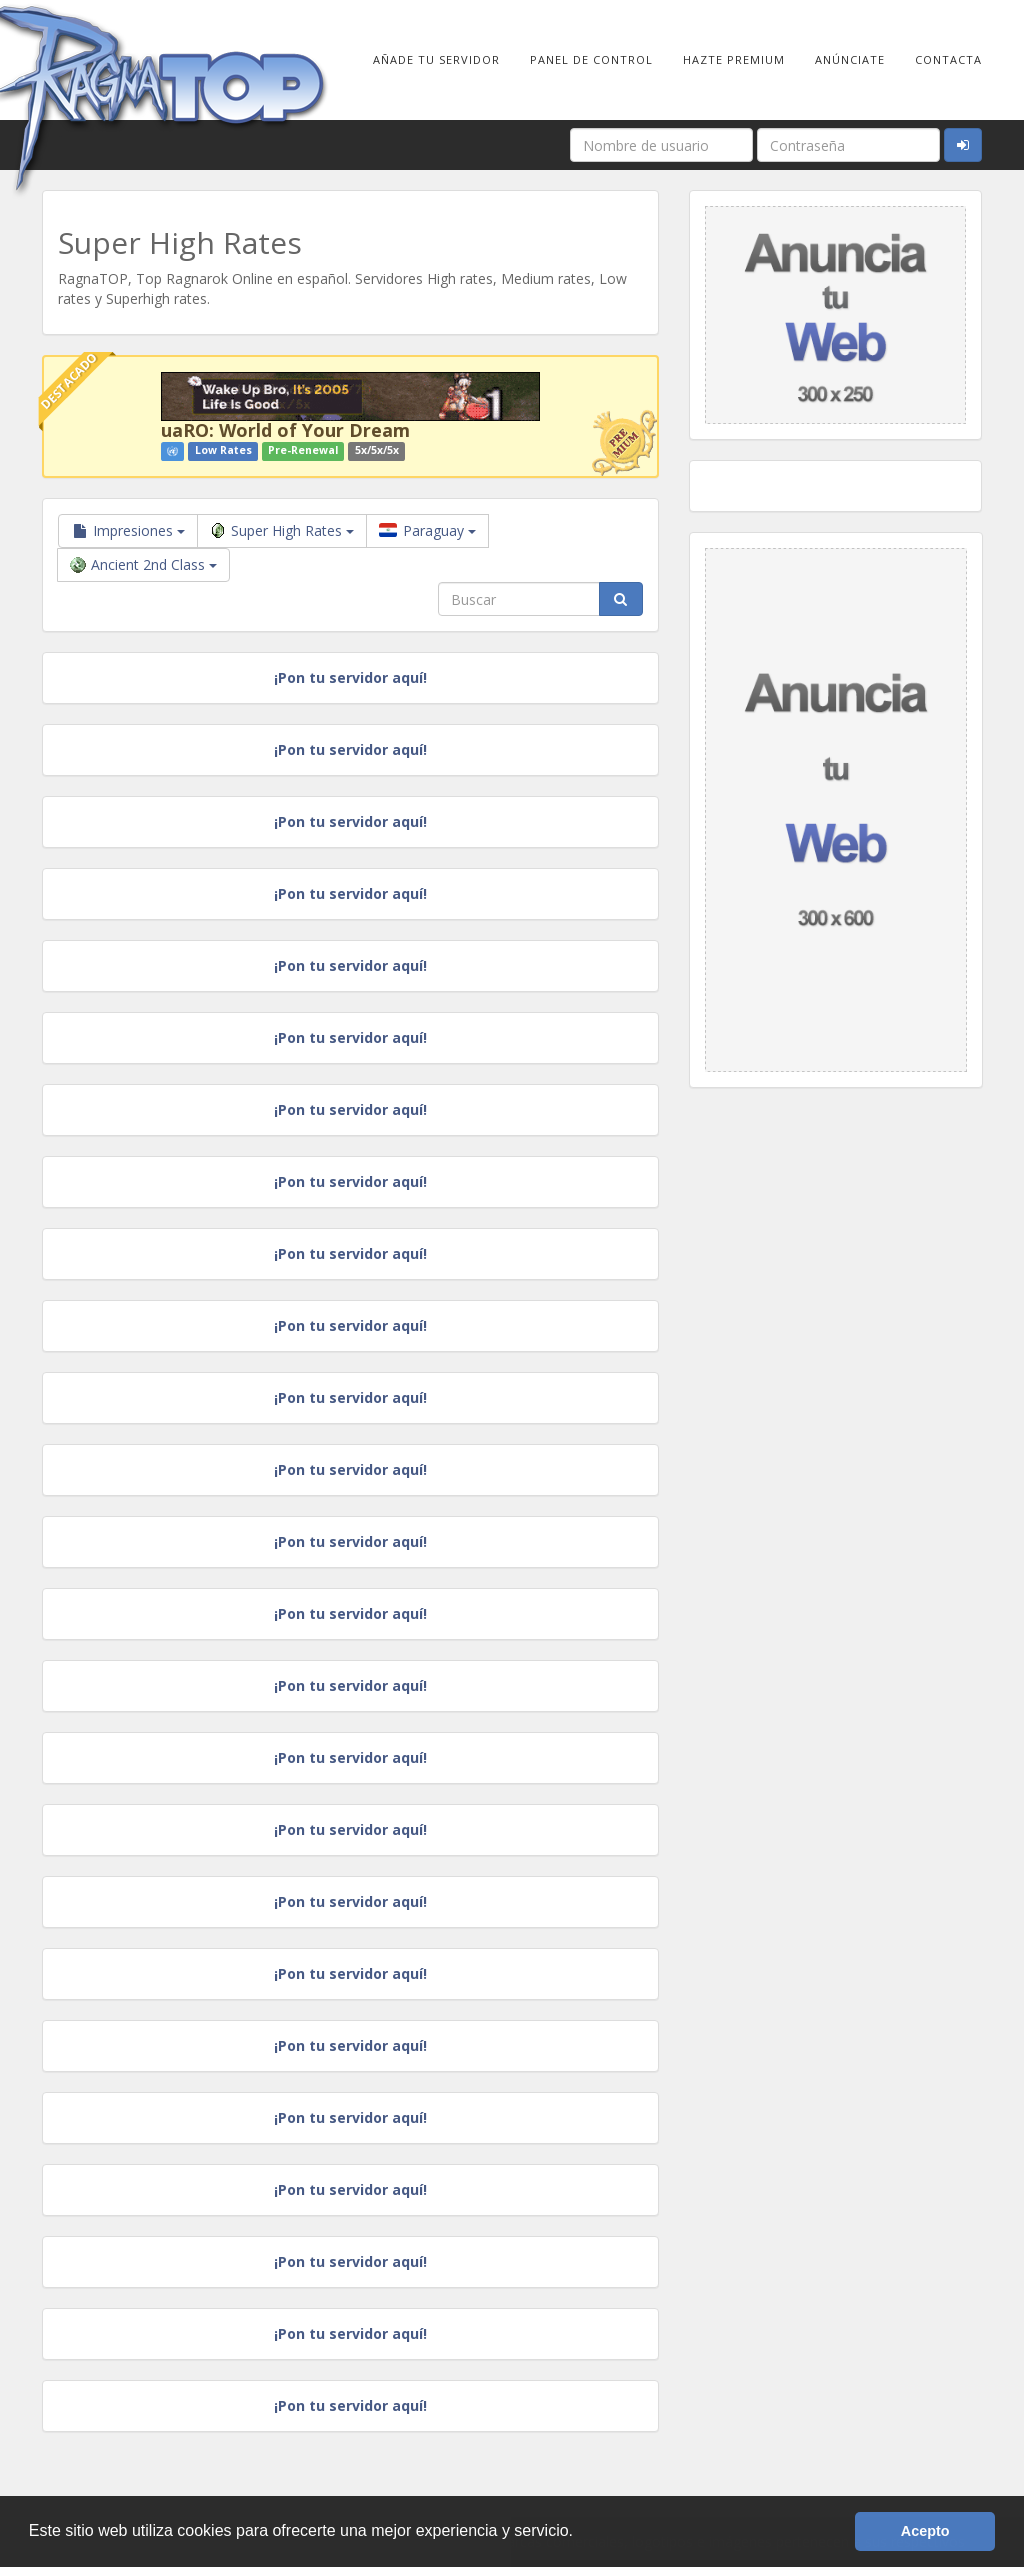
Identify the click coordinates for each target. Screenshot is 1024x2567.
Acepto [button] (925, 2531)
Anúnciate (850, 59)
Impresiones (128, 530)
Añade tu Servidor (436, 59)
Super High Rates (282, 530)
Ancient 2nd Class (143, 564)
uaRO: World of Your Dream (285, 430)
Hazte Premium (734, 59)
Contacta (948, 59)
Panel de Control (591, 59)
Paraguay (427, 530)
